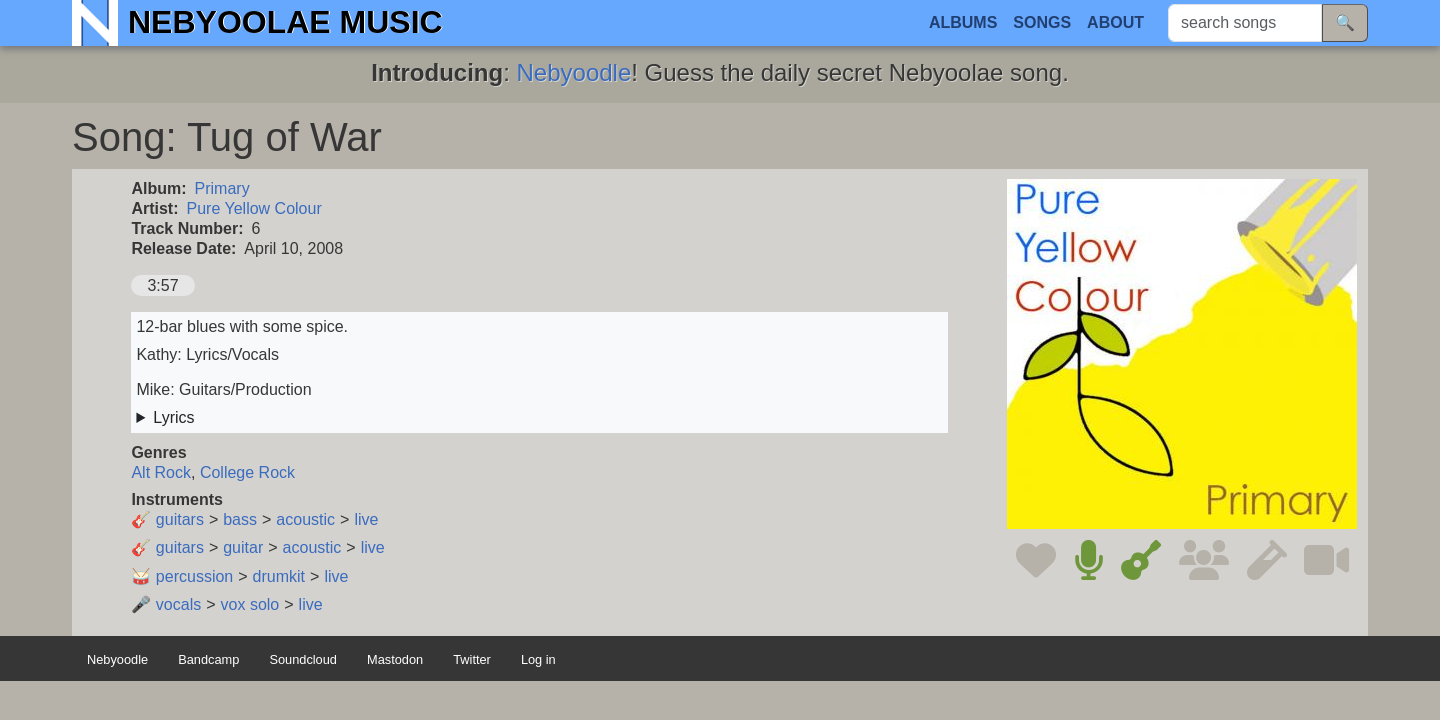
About (1115, 22)
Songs (1042, 22)
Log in (538, 659)
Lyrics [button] (173, 417)
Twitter (472, 659)
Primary (222, 188)
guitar (243, 547)
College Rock (247, 472)
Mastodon (395, 659)
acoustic (305, 519)
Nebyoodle (574, 72)
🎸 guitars (167, 519)
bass (240, 519)
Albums (963, 22)
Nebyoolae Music (285, 22)
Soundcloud (303, 659)
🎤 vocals (166, 604)
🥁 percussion (182, 576)
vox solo (250, 604)
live (366, 519)
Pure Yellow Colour (254, 208)
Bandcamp (208, 659)
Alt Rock (161, 472)
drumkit (279, 576)
